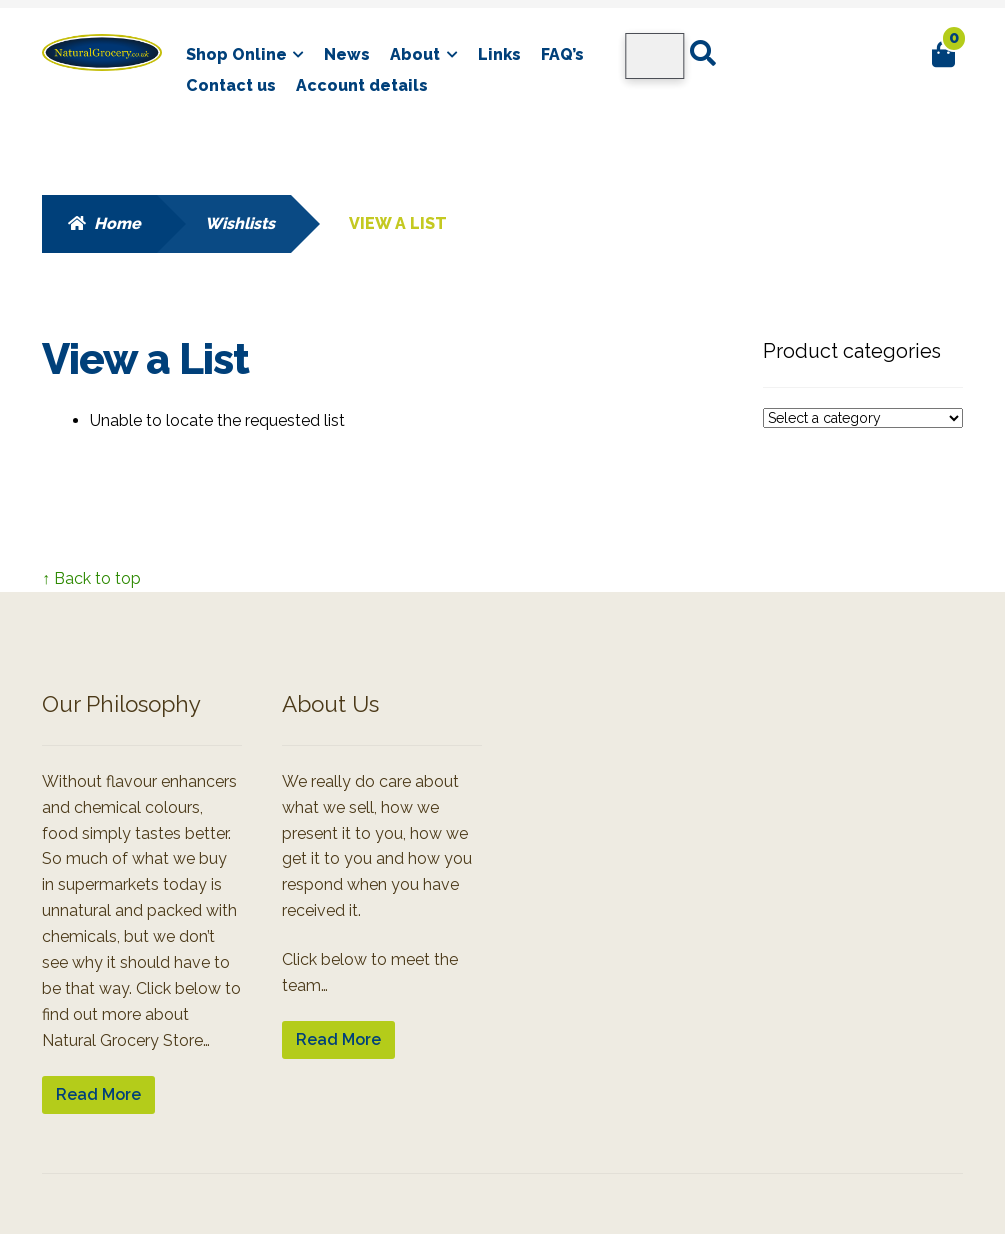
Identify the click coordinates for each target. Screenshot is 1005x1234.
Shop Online (236, 54)
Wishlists (240, 223)
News (347, 54)
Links (499, 54)
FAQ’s (562, 54)
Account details (362, 85)
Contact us (231, 85)
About (415, 54)
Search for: (702, 54)
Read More (98, 1094)
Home (117, 223)
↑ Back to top (91, 578)
